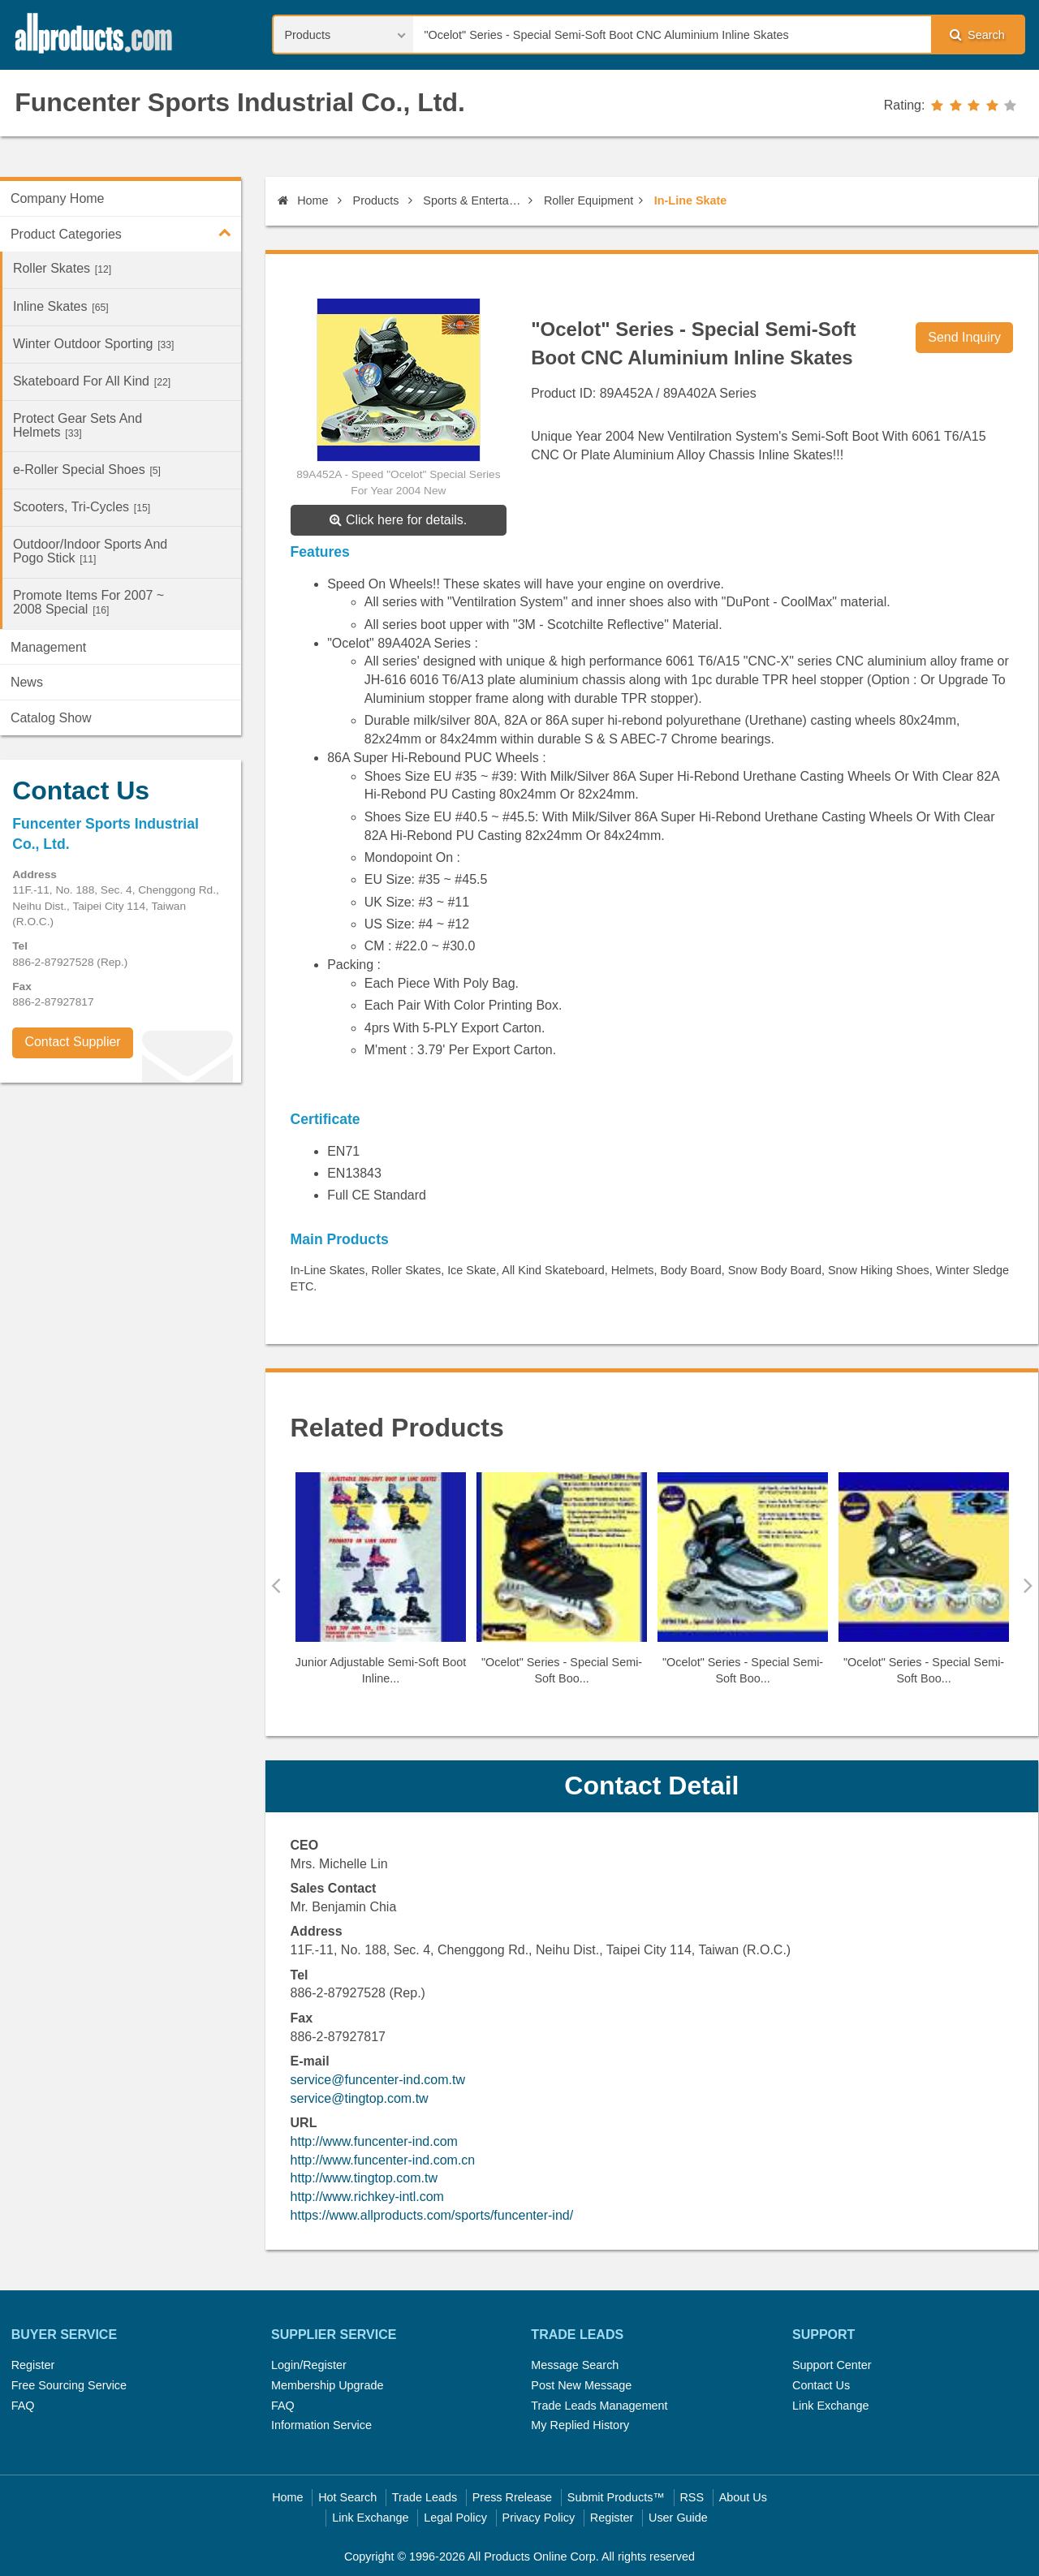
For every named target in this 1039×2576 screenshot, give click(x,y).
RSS (691, 2497)
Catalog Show (51, 718)
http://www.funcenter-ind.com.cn (383, 2160)
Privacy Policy (539, 2517)
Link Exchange (830, 2405)
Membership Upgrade (327, 2385)
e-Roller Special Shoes (87, 469)
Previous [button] (275, 1585)
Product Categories (126, 232)
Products (376, 200)
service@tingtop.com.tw (360, 2098)
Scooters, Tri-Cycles (81, 507)
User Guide (678, 2517)
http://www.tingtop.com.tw (364, 2178)
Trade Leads (424, 2497)
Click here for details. (398, 520)
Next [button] (1028, 1585)
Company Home (58, 198)
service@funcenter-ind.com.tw (378, 2080)
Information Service (321, 2425)
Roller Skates (62, 268)
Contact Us (821, 2385)
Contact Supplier (72, 1042)
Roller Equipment (588, 200)
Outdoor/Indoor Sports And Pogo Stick (90, 551)
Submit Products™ (616, 2497)
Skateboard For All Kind (91, 381)
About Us (743, 2497)
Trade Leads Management (599, 2405)
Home (303, 200)
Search (977, 34)
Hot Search (347, 2497)
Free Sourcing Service (69, 2385)
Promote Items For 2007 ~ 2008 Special (88, 602)
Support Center (832, 2364)
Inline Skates (61, 306)
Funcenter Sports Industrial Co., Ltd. (240, 102)
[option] (381, 1585)
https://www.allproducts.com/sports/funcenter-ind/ (432, 2215)
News (27, 682)
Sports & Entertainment (473, 200)
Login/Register (309, 2364)
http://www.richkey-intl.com (367, 2196)
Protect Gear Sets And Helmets (77, 425)
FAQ (23, 2405)
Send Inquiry (964, 337)
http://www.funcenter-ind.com (374, 2141)
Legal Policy (455, 2517)
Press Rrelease (512, 2497)
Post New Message (581, 2385)
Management (48, 647)
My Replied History (580, 2425)
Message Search (575, 2364)
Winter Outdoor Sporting (94, 344)
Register (33, 2364)
